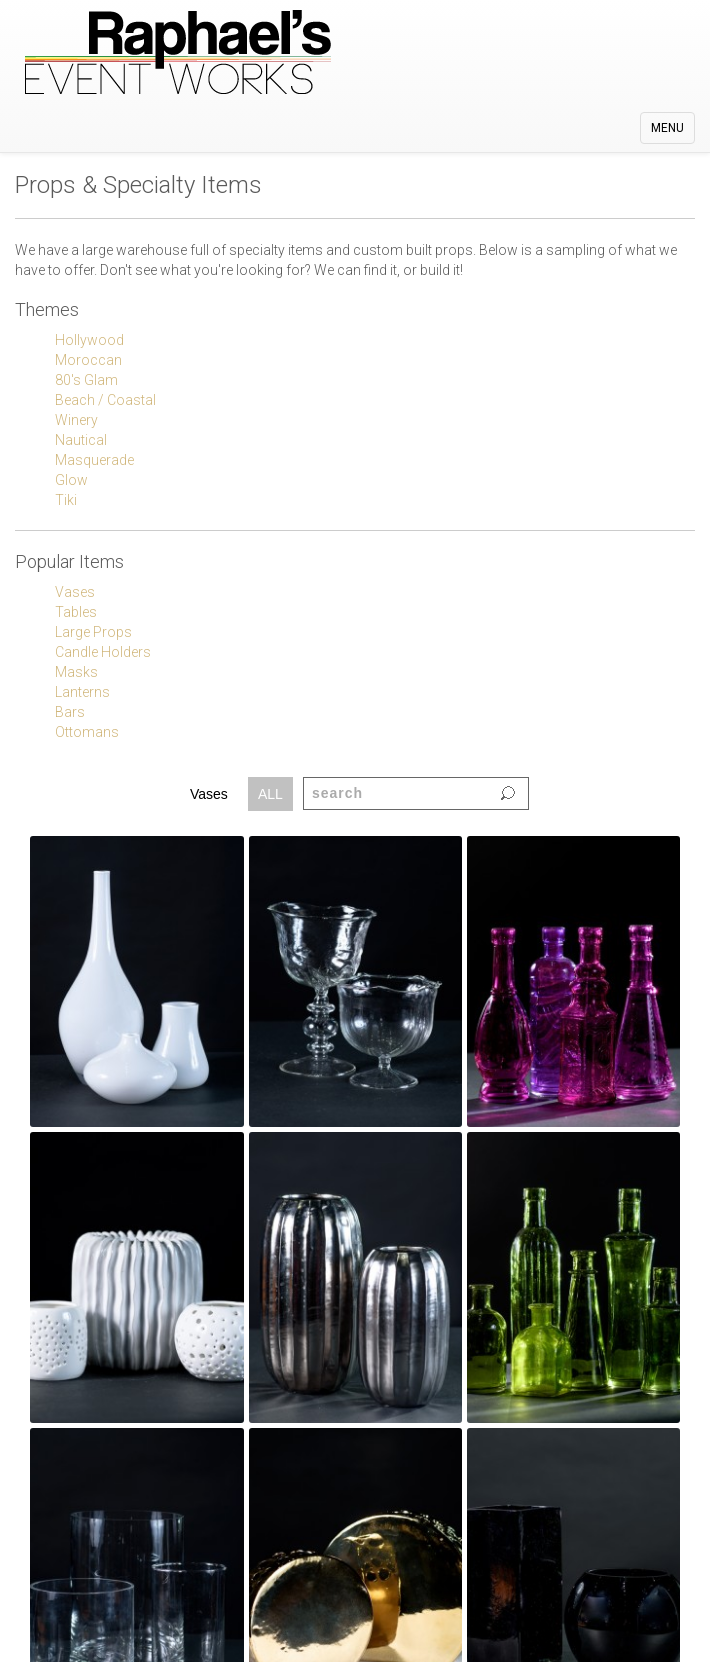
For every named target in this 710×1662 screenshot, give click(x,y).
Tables (76, 612)
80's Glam (86, 380)
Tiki (66, 500)
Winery (76, 420)
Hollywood (89, 340)
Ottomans (87, 732)
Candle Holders (103, 652)
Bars (70, 712)
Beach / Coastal (105, 400)
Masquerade (94, 460)
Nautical (81, 440)
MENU (672, 132)
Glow (71, 480)
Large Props (93, 632)
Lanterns (82, 692)
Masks (76, 672)
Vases (75, 592)
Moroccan (88, 360)
